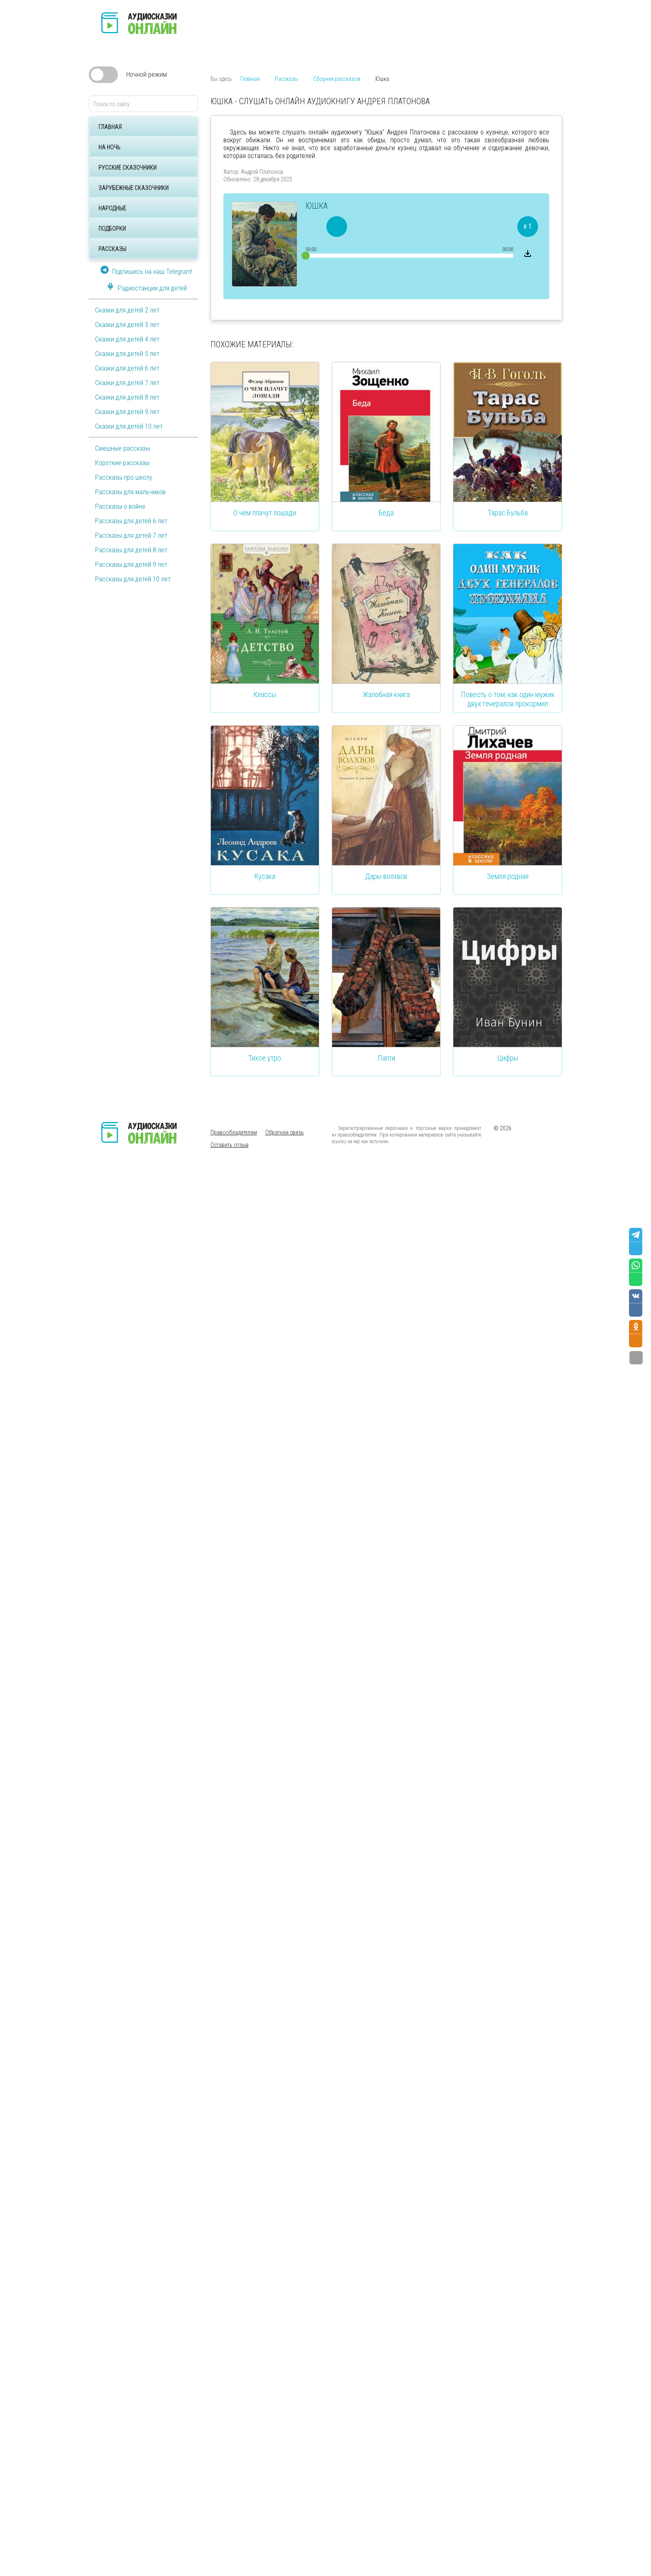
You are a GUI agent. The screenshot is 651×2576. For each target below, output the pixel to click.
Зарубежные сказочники (133, 188)
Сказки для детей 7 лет (127, 383)
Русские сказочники (127, 167)
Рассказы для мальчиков (130, 492)
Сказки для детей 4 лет (127, 339)
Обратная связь (284, 1132)
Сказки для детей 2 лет (127, 310)
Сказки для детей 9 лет (127, 412)
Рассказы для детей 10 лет (133, 579)
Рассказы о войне (120, 506)
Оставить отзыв (229, 1145)
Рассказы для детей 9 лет (131, 564)
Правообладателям (233, 1132)
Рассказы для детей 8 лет (131, 550)
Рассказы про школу (123, 477)
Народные (112, 208)
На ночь (109, 147)
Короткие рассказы (122, 463)
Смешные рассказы (122, 448)
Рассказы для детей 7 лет (131, 535)
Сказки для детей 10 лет (129, 426)
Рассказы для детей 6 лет (131, 521)
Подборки (112, 228)
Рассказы (112, 249)
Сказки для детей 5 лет (127, 354)
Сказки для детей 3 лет (127, 325)
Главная (110, 127)
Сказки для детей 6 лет (127, 368)
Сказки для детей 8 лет (127, 397)
